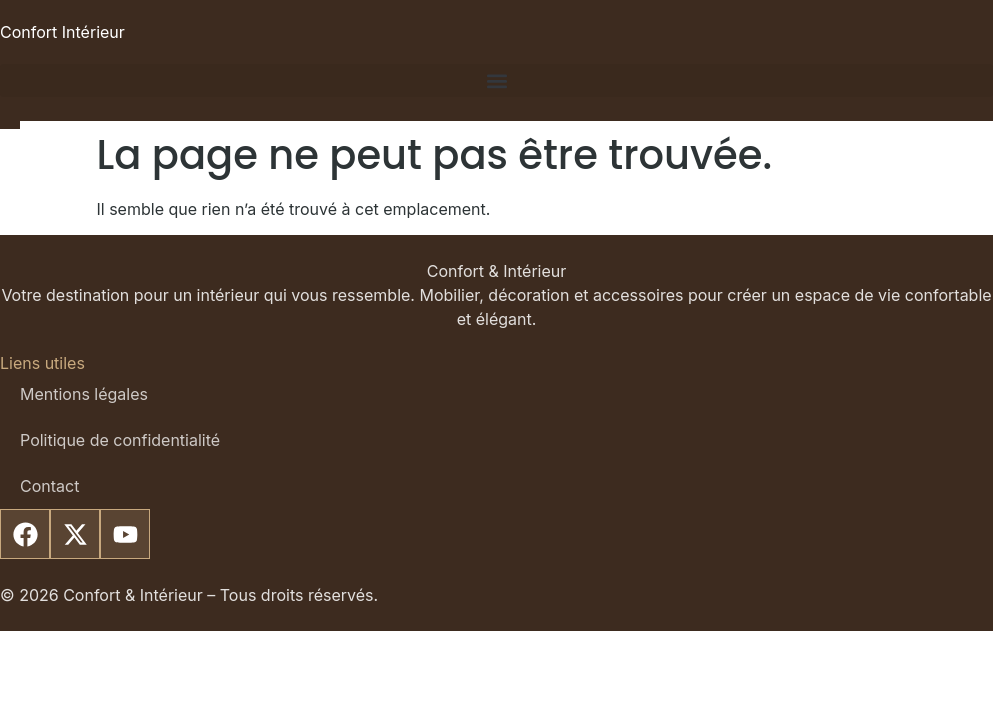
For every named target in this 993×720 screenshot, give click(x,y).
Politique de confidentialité (120, 440)
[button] (496, 80)
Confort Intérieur (62, 32)
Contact (49, 486)
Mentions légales (84, 394)
